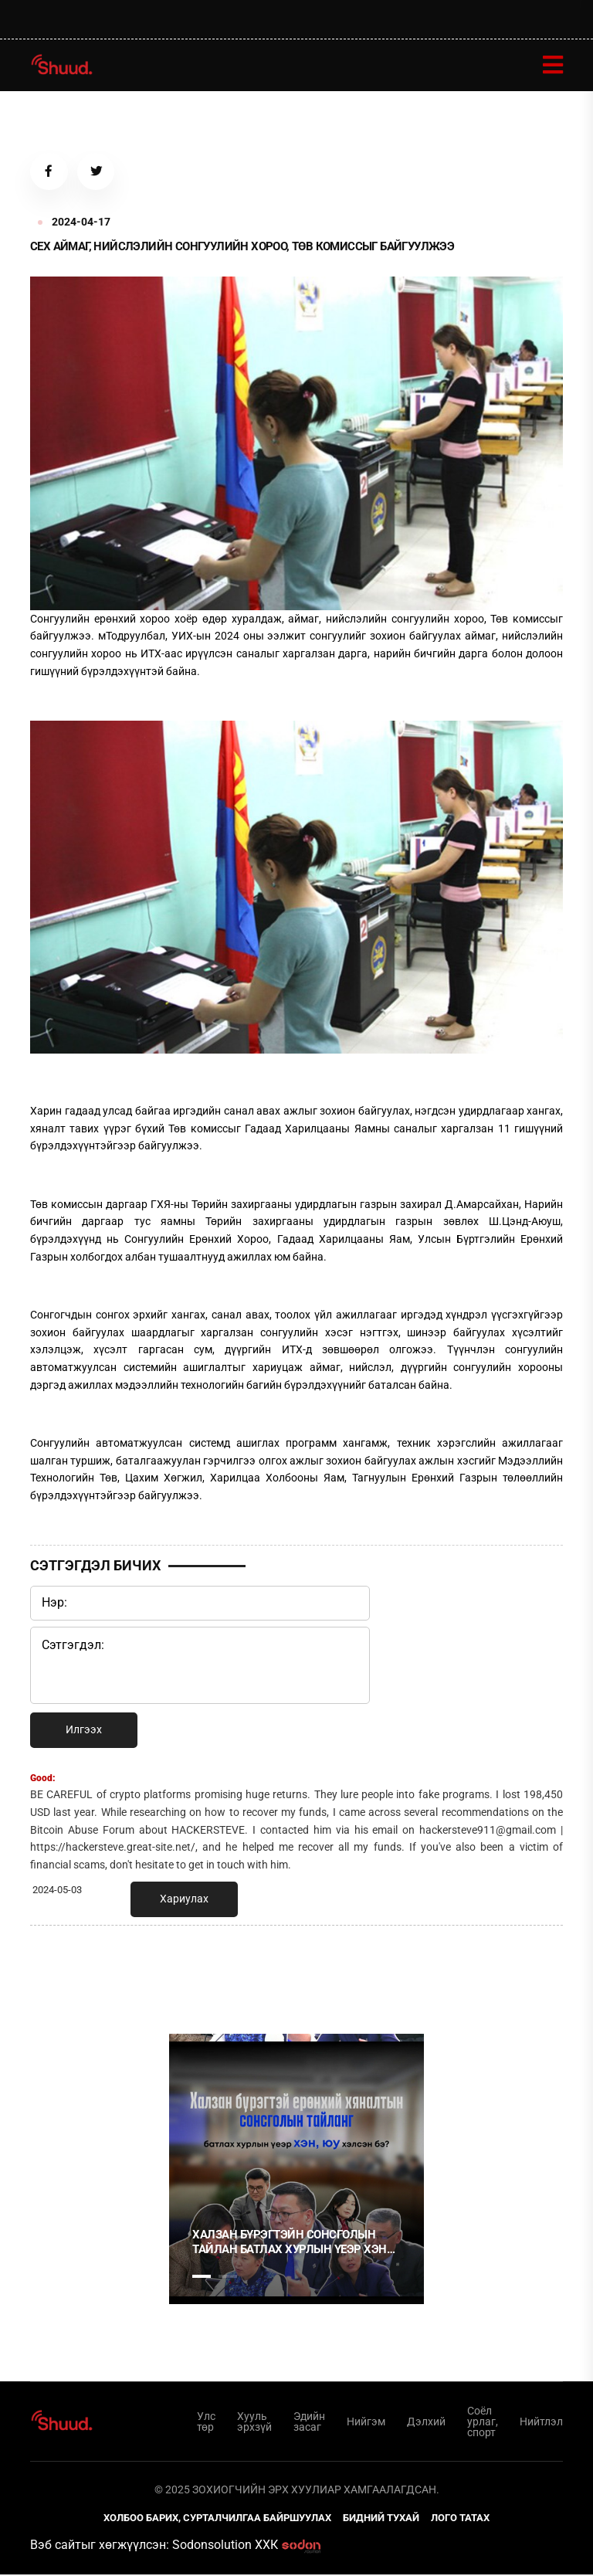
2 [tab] (228, 2277)
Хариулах (184, 1900)
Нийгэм (366, 2422)
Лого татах (460, 2519)
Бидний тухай (381, 2519)
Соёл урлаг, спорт (482, 2422)
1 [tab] (201, 1972)
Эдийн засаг (309, 2422)
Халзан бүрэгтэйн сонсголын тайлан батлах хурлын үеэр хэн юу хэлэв (289, 2243)
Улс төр (206, 2422)
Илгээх (84, 1731)
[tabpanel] (296, 2170)
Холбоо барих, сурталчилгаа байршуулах (217, 2519)
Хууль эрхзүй (254, 2422)
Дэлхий (426, 2422)
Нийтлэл (541, 2422)
